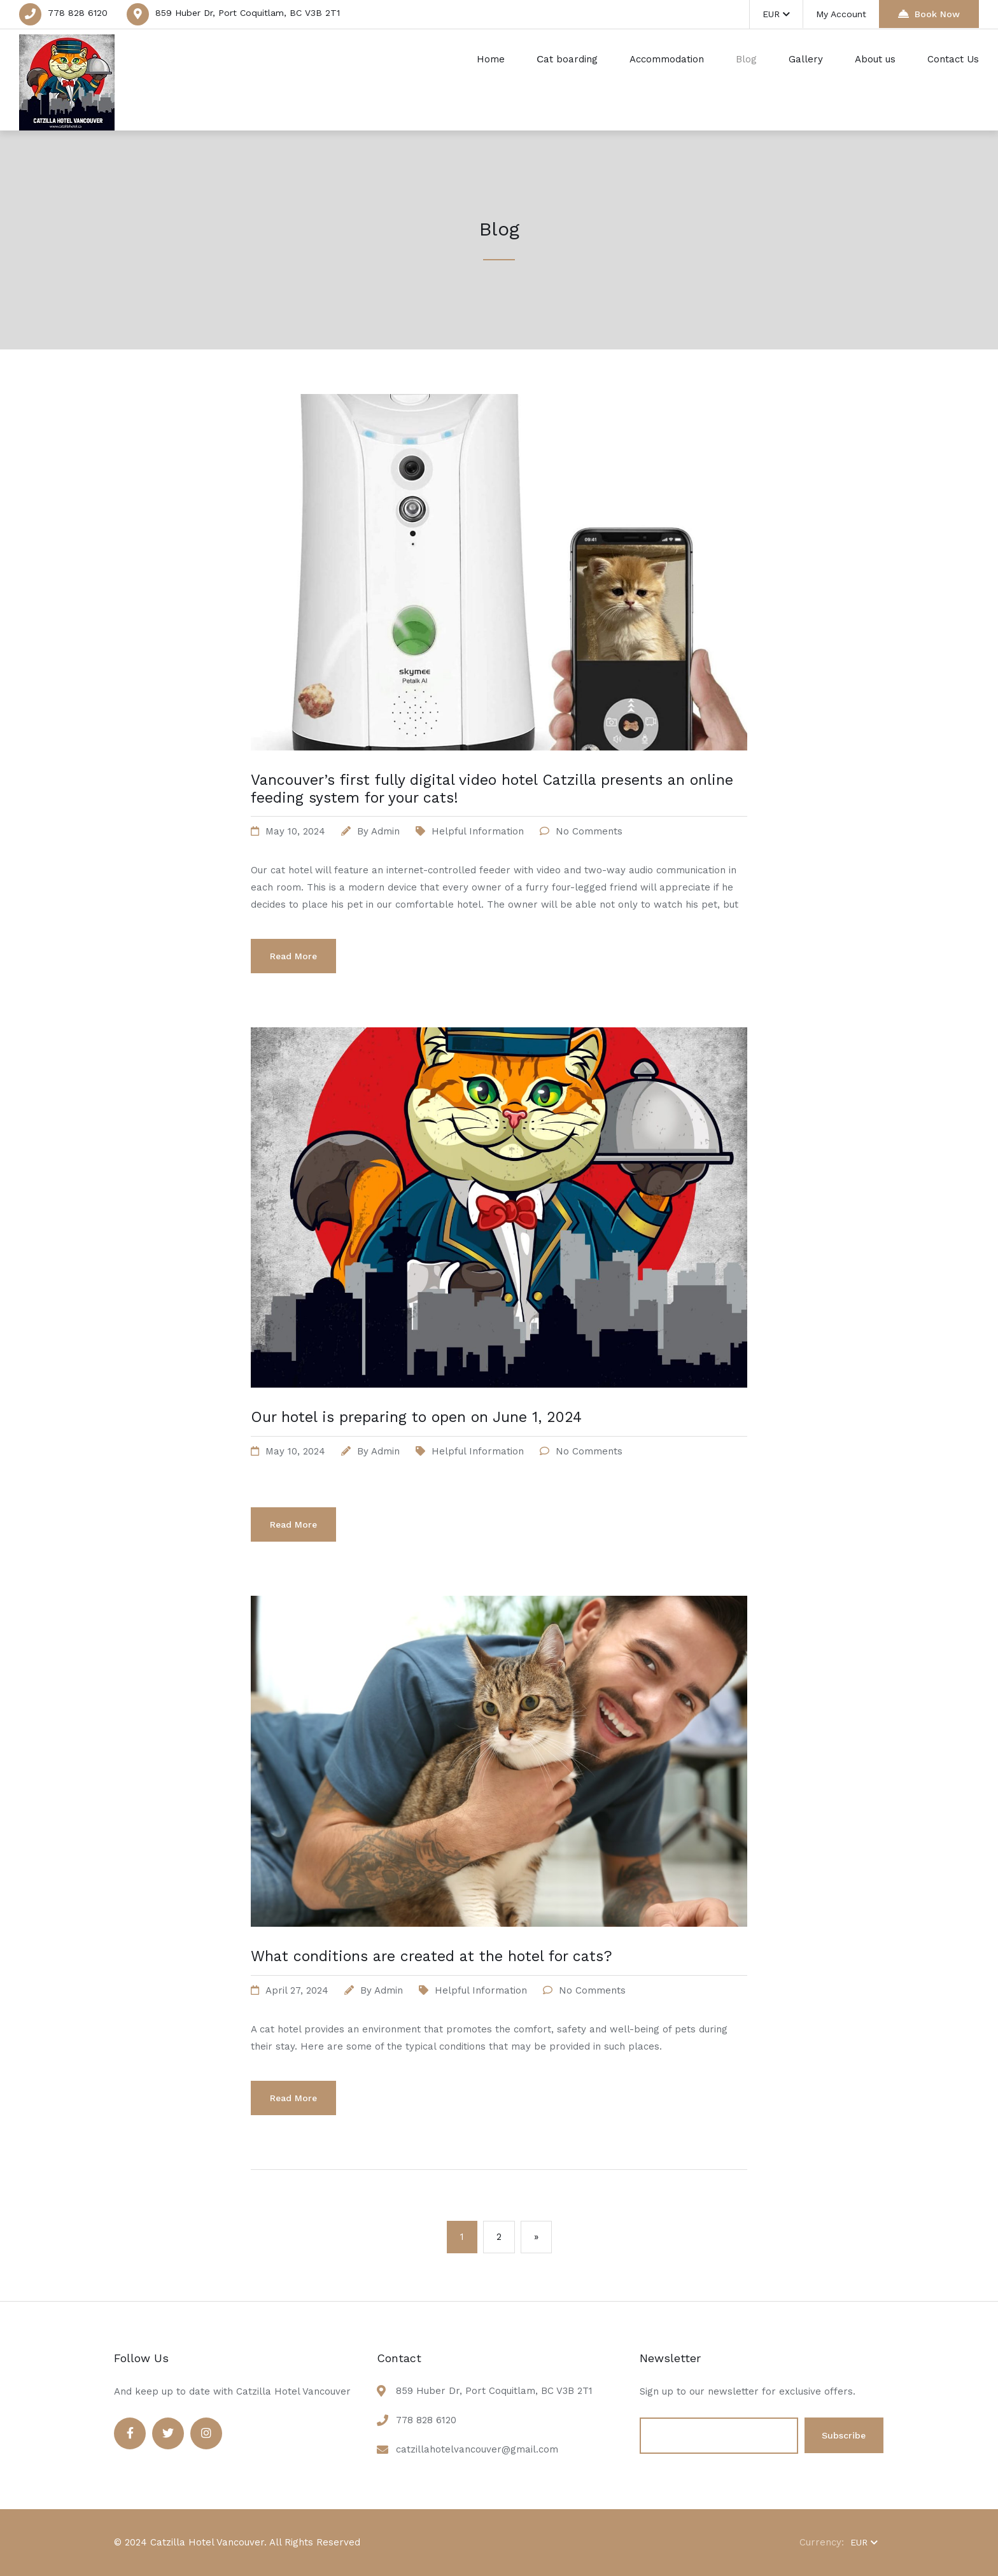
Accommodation (666, 59)
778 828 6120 (78, 13)
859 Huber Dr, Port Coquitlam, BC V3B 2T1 (247, 13)
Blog (746, 59)
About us (875, 59)
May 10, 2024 (295, 831)
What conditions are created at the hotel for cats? (431, 1956)
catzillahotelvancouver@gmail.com (477, 2449)
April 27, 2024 (296, 1990)
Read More (293, 956)
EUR (776, 14)
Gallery (806, 59)
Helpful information (478, 831)
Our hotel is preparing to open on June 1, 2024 (416, 1417)
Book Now (929, 13)
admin (385, 831)
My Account (841, 14)
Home (491, 59)
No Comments (589, 831)
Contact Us (953, 59)
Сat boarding (567, 59)
